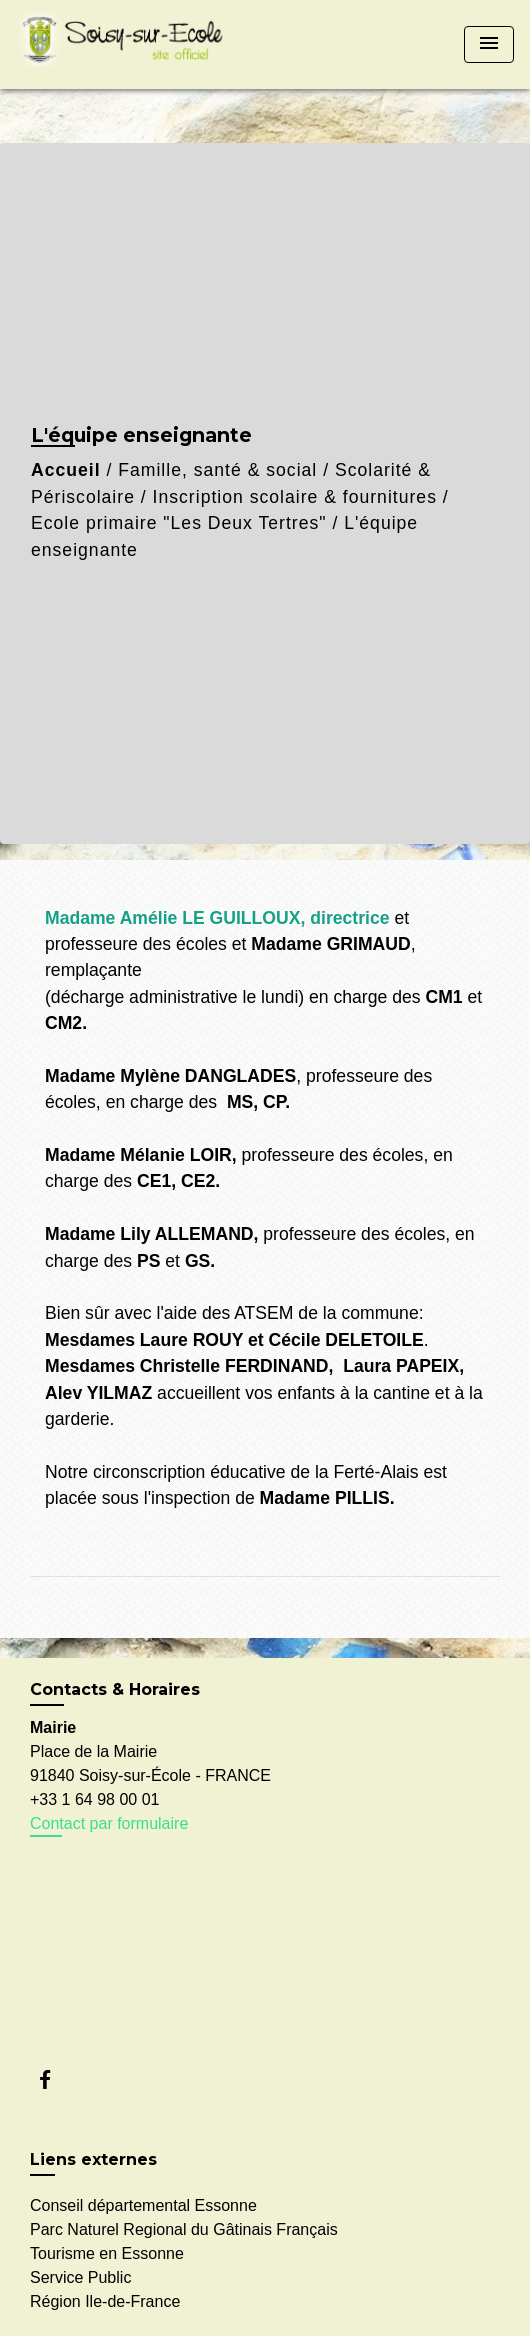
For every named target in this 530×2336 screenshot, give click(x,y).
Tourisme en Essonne (107, 2253)
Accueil (66, 470)
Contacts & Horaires (115, 1689)
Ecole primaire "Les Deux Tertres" (179, 523)
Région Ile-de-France (105, 2301)
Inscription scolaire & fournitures (295, 497)
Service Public (80, 2277)
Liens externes (93, 2159)
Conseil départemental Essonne (143, 2205)
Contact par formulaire (109, 1823)
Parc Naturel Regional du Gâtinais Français (184, 2229)
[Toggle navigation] (489, 44)
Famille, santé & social (217, 470)
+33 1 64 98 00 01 (94, 1799)
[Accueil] (126, 44)
